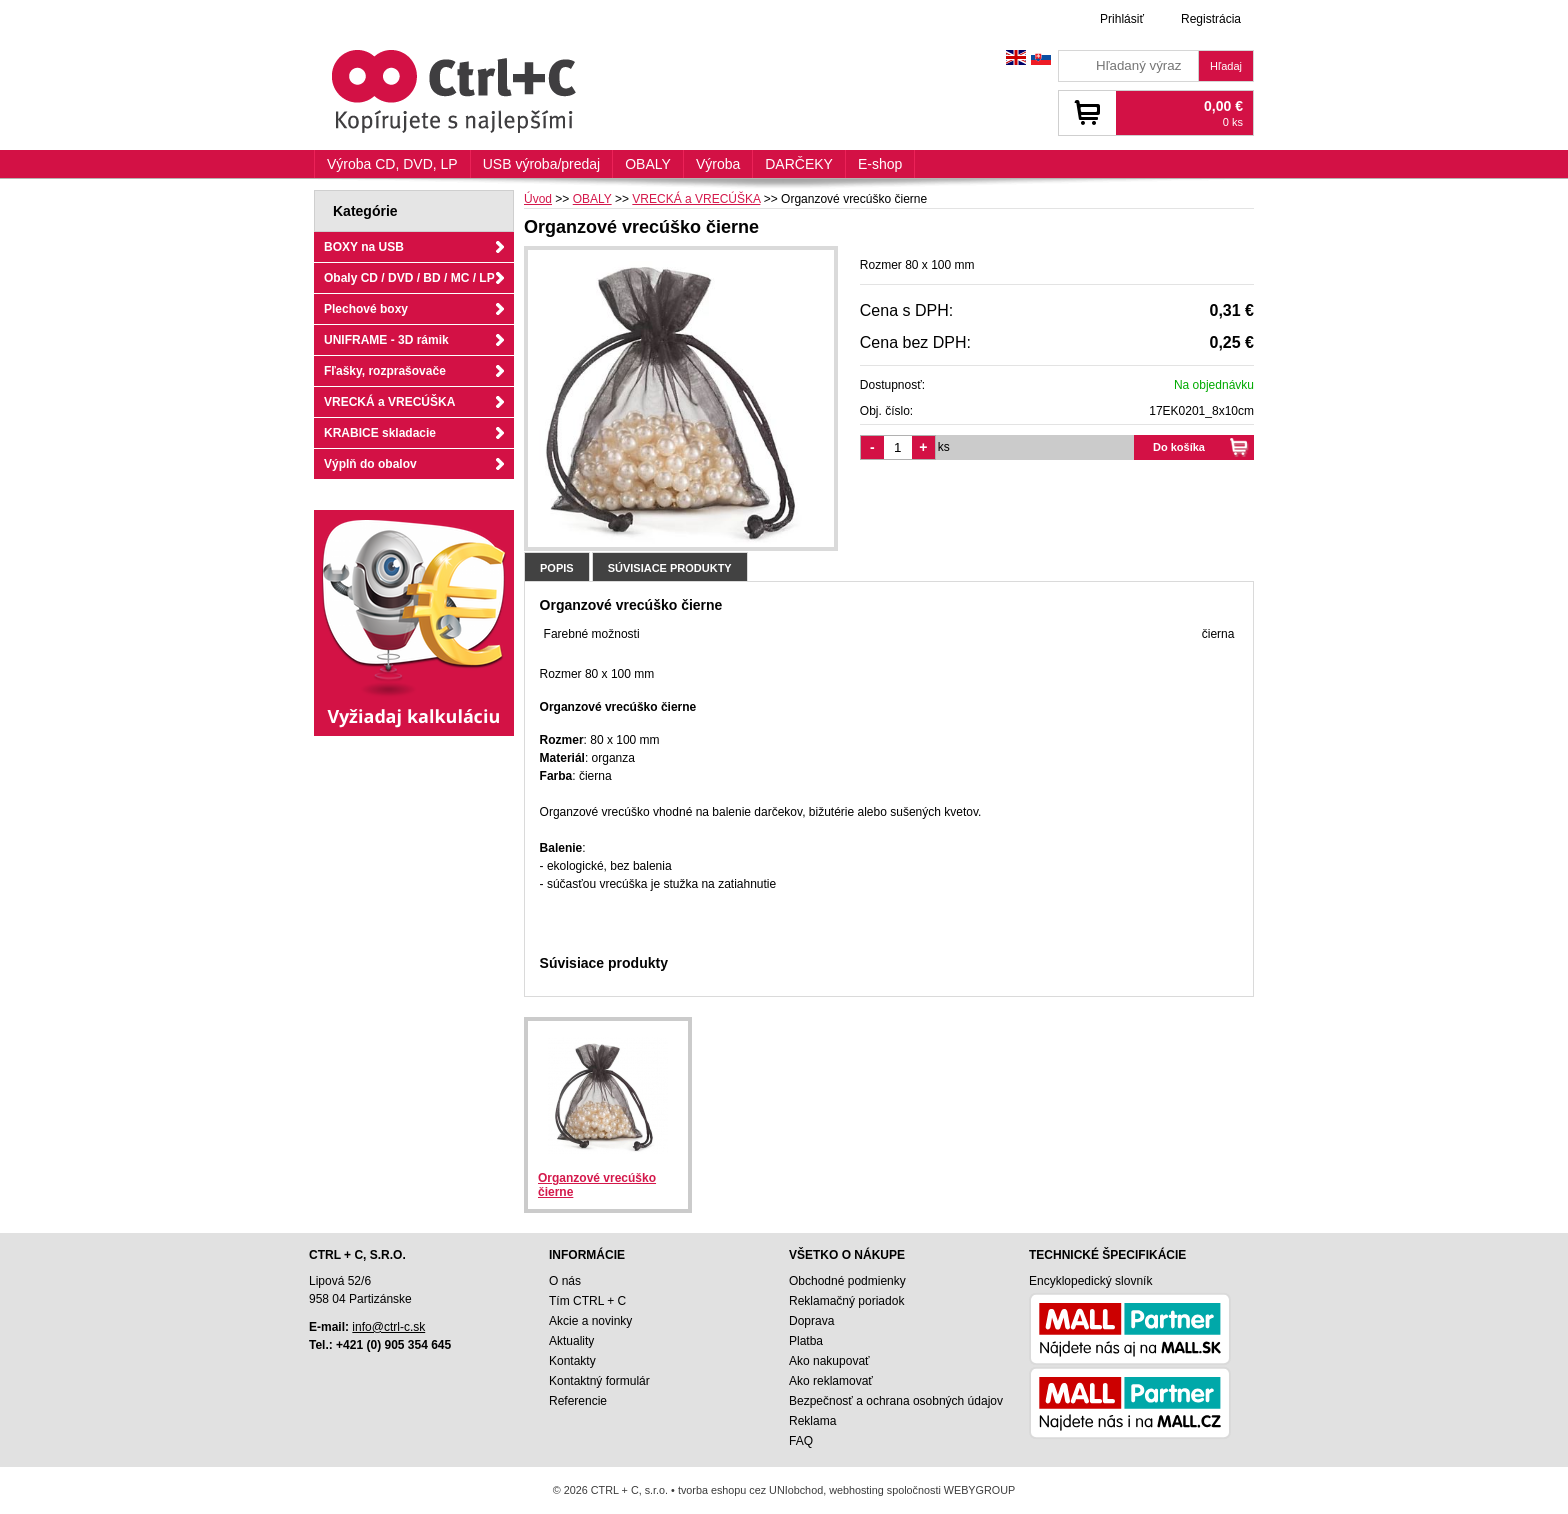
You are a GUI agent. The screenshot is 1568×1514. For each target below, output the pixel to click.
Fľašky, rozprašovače (385, 371)
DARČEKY (799, 164)
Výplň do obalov (370, 464)
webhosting (856, 1490)
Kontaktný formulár (599, 1381)
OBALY (648, 164)
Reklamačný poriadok (846, 1301)
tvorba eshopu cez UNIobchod (750, 1490)
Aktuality (571, 1341)
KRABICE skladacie (380, 433)
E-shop (880, 164)
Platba (806, 1341)
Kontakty (572, 1361)
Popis (557, 568)
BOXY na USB (364, 247)
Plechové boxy (366, 309)
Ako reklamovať (831, 1381)
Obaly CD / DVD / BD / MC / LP (409, 278)
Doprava (811, 1321)
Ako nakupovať (829, 1361)
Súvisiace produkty (670, 568)
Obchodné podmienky (847, 1281)
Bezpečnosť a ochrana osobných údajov (896, 1401)
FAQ (801, 1441)
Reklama (812, 1421)
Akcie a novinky (590, 1321)
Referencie (578, 1401)
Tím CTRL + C (587, 1301)
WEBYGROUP (979, 1490)
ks (944, 447)
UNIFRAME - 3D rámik (386, 340)
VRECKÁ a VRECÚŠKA (389, 402)
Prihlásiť (1122, 19)
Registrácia (1211, 19)
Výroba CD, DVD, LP (392, 164)
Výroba (718, 164)
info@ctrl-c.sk (388, 1327)
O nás (565, 1281)
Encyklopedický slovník (1090, 1281)
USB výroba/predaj (542, 164)
